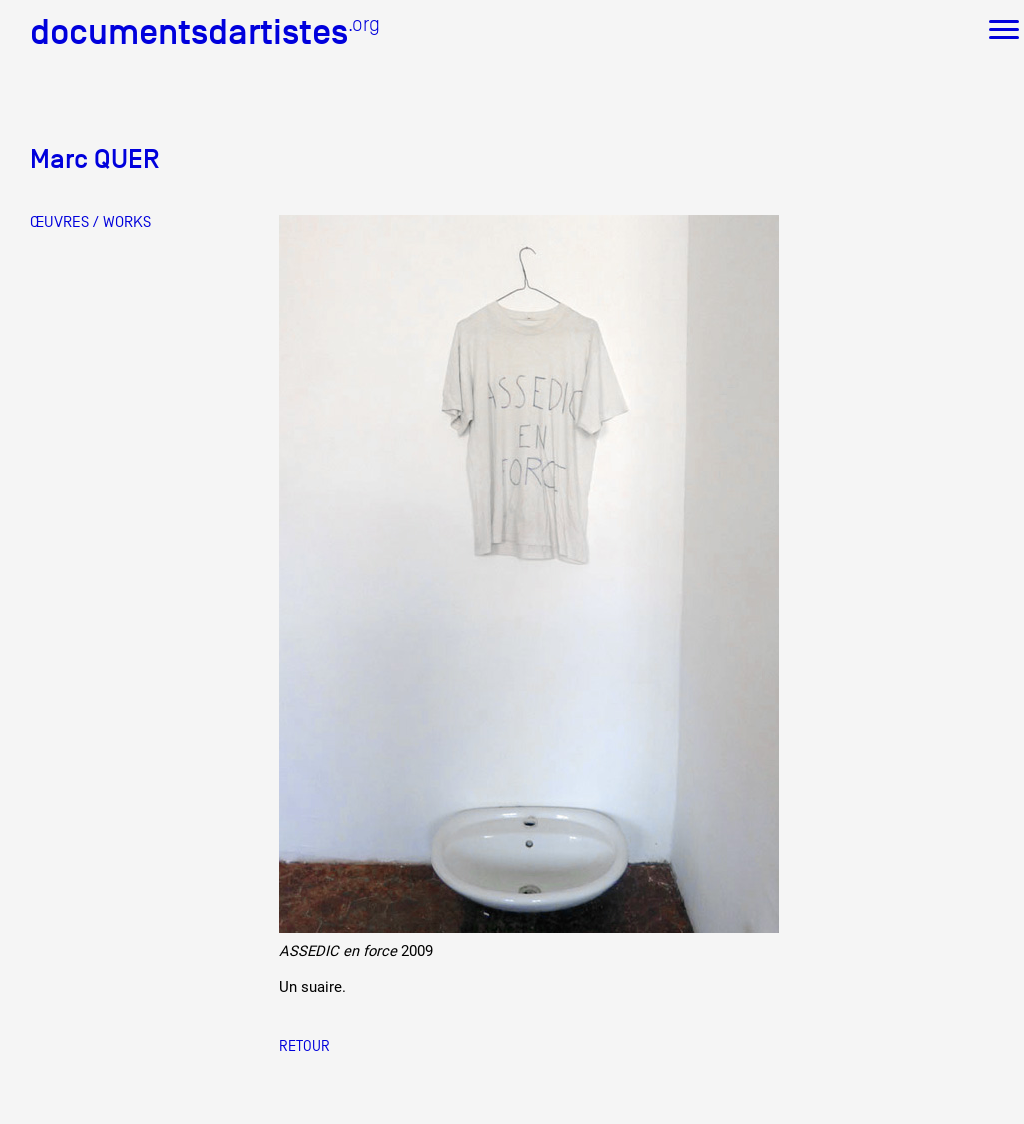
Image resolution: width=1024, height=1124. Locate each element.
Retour (304, 1045)
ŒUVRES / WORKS (90, 222)
